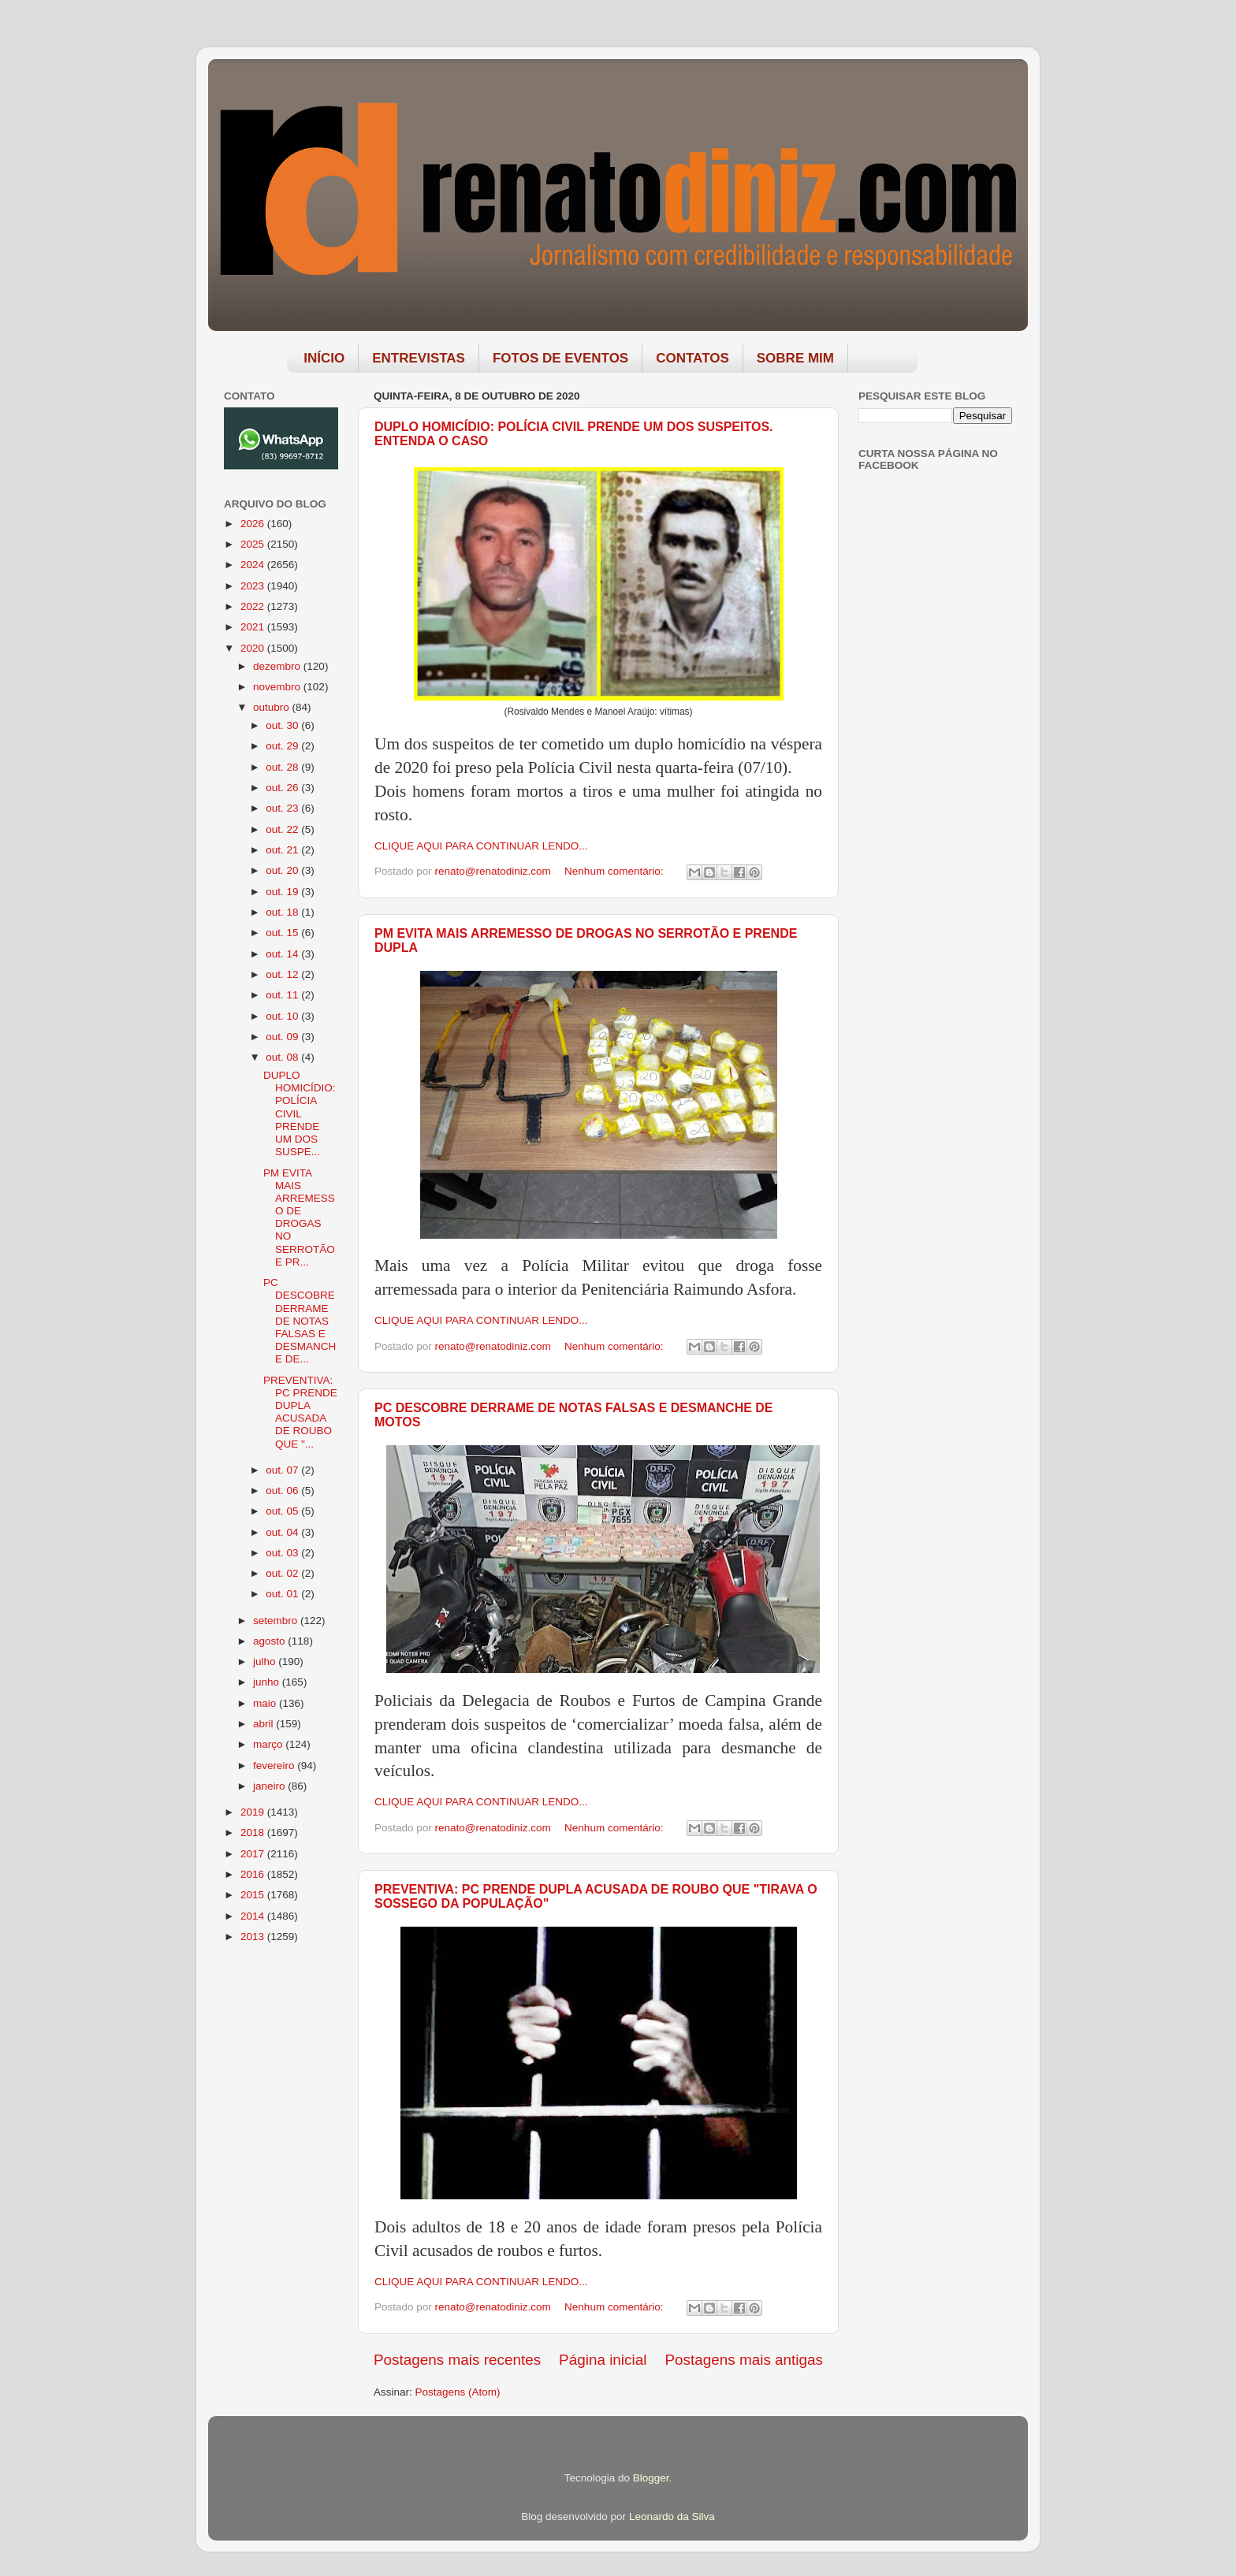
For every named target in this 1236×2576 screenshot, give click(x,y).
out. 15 (283, 933)
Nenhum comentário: (615, 871)
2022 (253, 606)
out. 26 (283, 788)
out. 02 (283, 1573)
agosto (270, 1641)
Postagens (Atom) (458, 2392)
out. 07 (283, 1470)
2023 (253, 586)
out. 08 (283, 1057)
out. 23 (283, 808)
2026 (253, 524)
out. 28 (283, 767)
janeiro (270, 1786)
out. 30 (283, 725)
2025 (253, 544)
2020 (253, 648)
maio (266, 1703)
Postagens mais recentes (457, 2359)
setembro (276, 1620)
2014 (253, 1916)
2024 (253, 565)
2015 (253, 1895)
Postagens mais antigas (744, 2359)
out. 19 (283, 892)
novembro (278, 687)
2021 (253, 627)
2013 (253, 1936)
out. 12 (283, 974)
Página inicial (602, 2359)
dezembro (278, 666)
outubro (272, 707)
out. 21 (283, 850)
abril (264, 1724)
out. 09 (283, 1037)
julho (265, 1661)
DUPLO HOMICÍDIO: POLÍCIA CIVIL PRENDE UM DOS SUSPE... (299, 1113)
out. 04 (283, 1532)
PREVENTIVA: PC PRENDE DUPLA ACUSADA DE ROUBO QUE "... (300, 1412)
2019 (253, 1812)
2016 (253, 1874)
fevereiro (275, 1765)
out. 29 (283, 746)
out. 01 (283, 1594)
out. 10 (283, 1016)
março (269, 1744)
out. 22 (283, 829)
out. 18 (283, 912)
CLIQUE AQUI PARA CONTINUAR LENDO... (481, 846)
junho (267, 1682)
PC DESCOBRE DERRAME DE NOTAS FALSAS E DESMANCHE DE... (299, 1321)
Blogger (651, 2478)
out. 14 (283, 954)
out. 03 (283, 1553)
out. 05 (283, 1511)
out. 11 (283, 995)
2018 (253, 1832)
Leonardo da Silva (672, 2516)
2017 (253, 1854)
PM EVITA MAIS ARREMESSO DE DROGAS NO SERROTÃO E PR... (299, 1217)
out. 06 (283, 1490)
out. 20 (283, 870)
